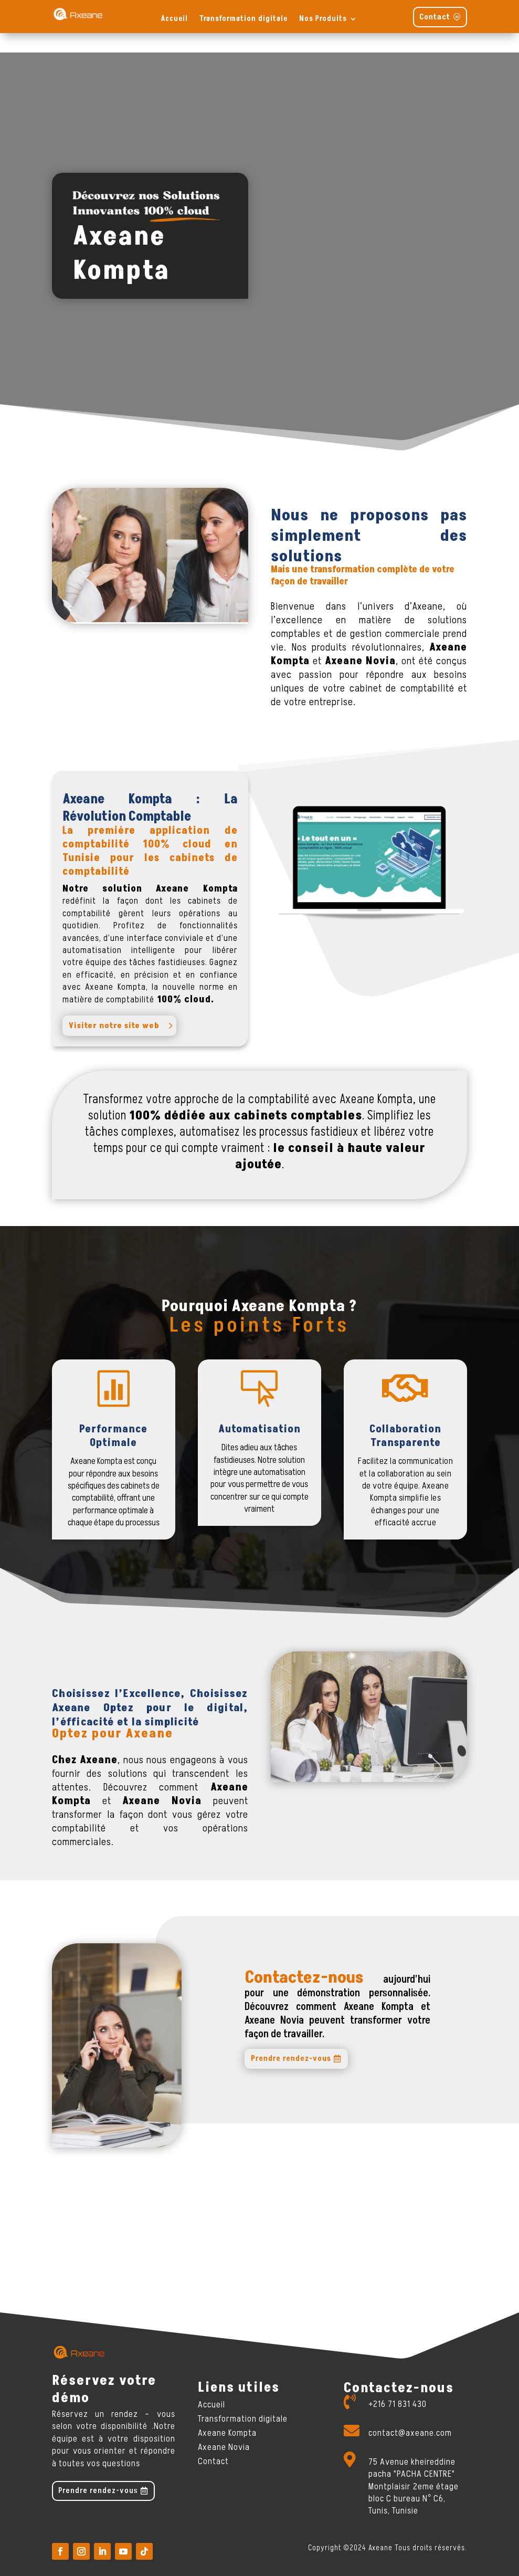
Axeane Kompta (227, 2413)
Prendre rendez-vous (291, 2039)
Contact (434, 17)
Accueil (174, 19)
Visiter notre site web (114, 1006)
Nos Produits (323, 19)
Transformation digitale (243, 19)
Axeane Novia (224, 2427)
